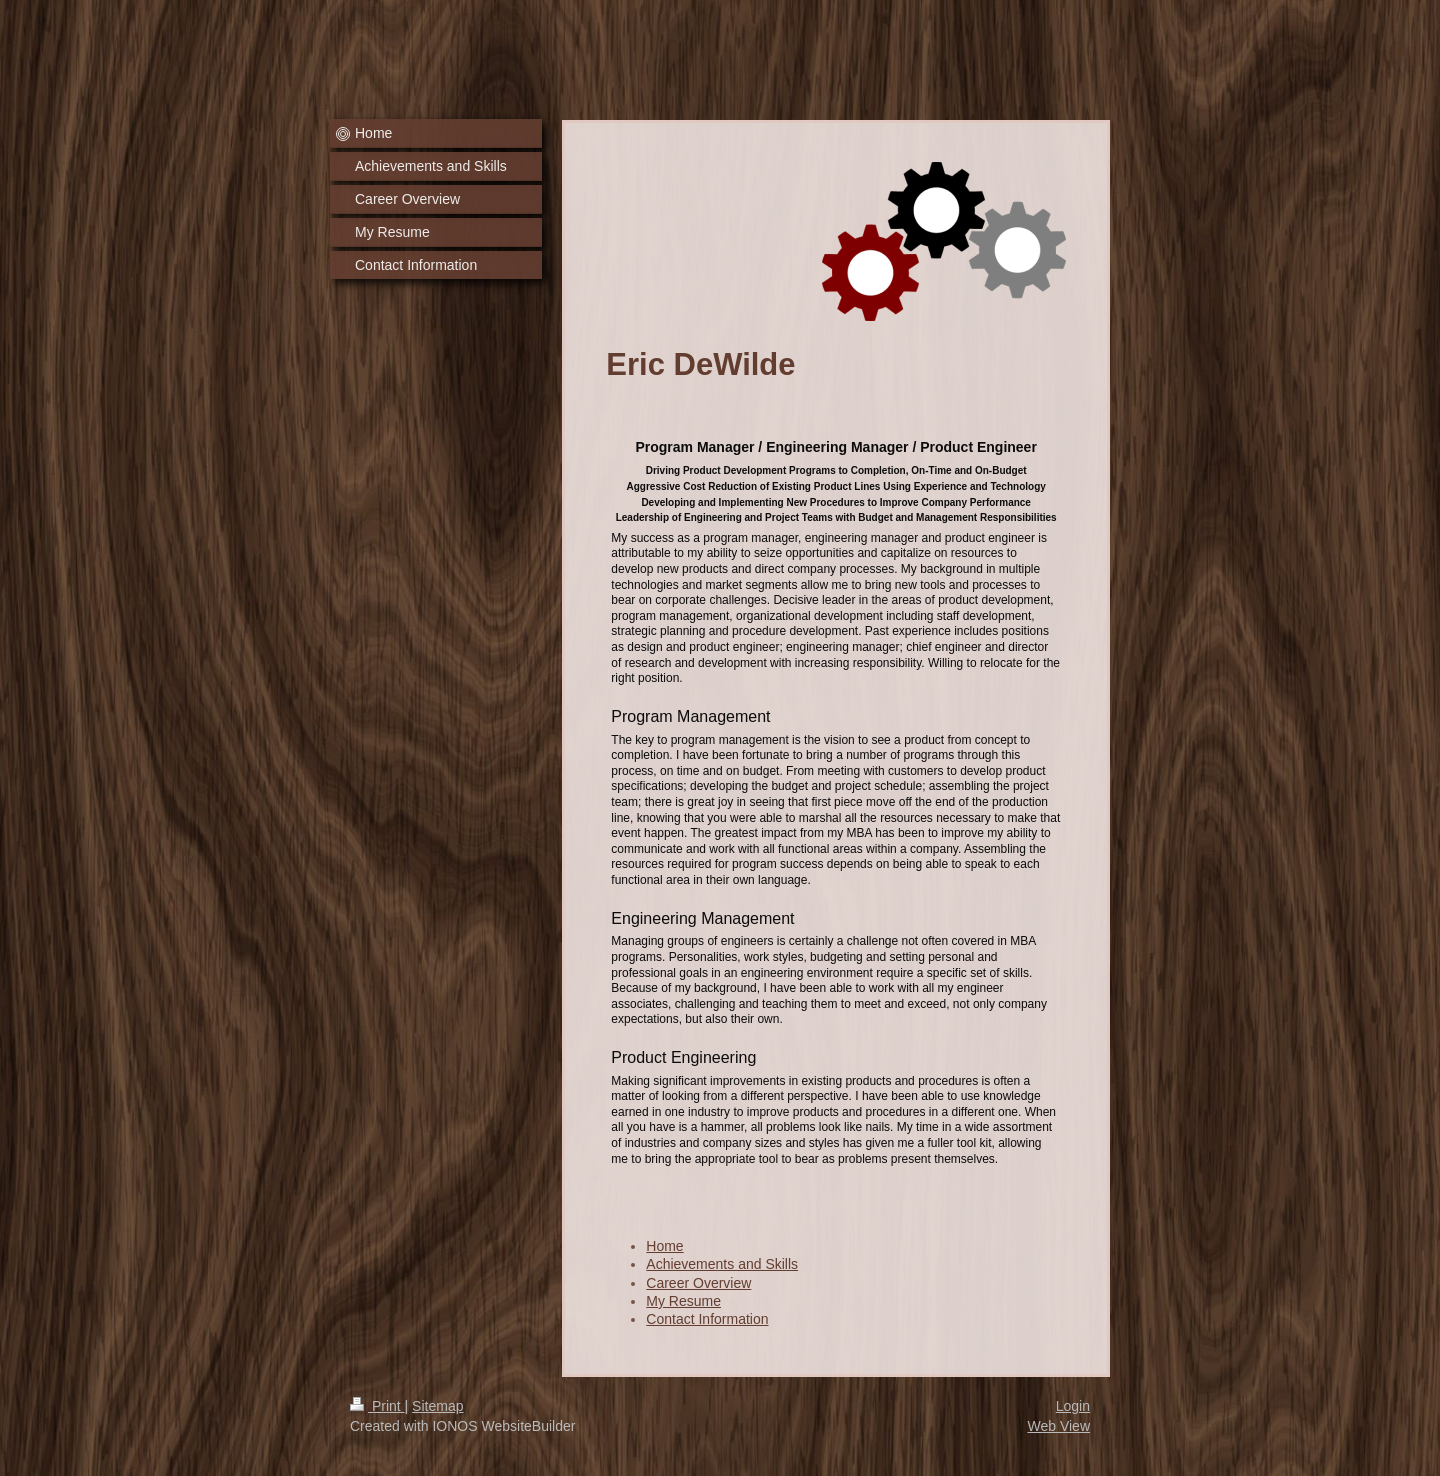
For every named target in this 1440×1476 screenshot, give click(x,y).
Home (664, 1246)
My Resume (683, 1301)
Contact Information (707, 1319)
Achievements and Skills (722, 1264)
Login (1073, 1406)
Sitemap (437, 1406)
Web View (1058, 1426)
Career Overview (698, 1283)
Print (377, 1406)
